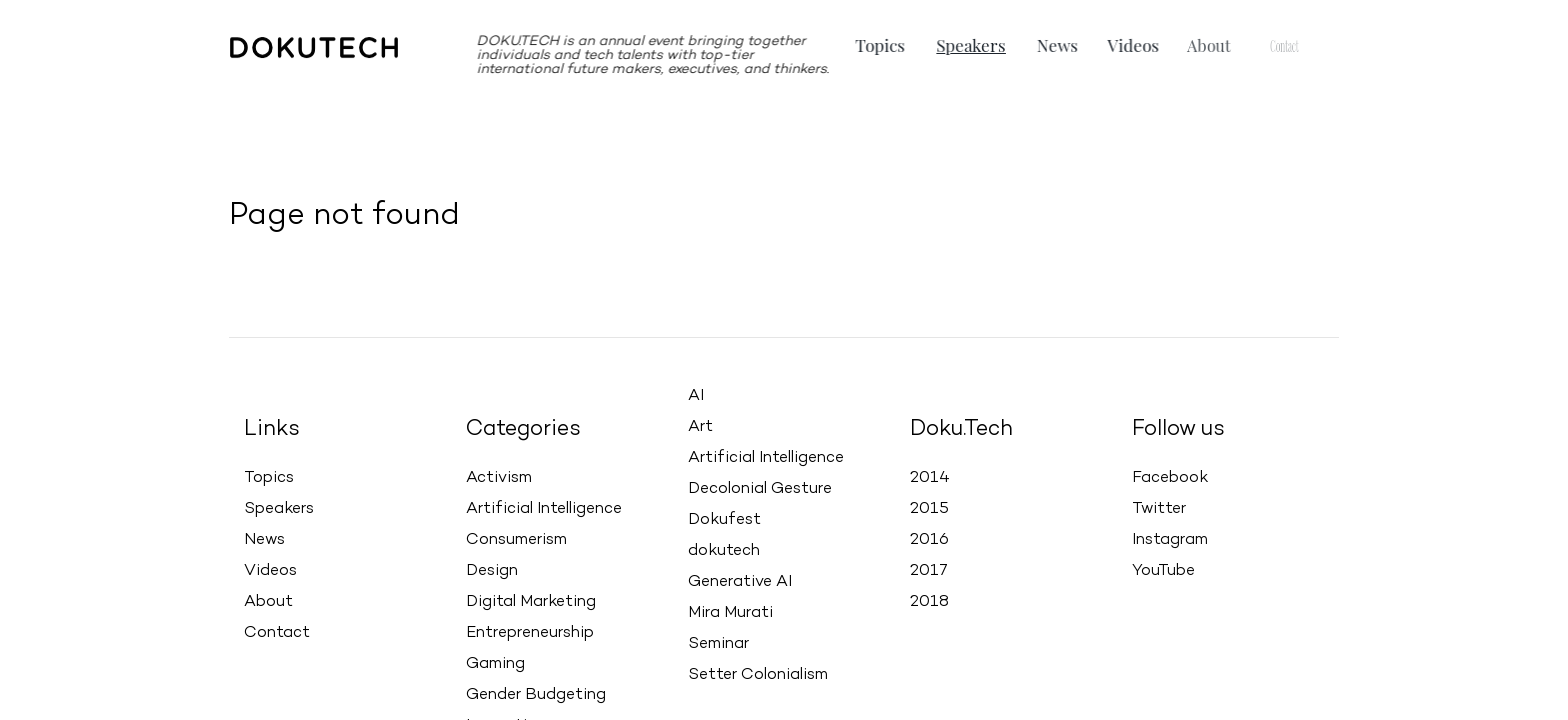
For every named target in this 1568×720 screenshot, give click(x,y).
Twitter (1159, 502)
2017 (929, 569)
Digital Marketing (531, 602)
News (1051, 45)
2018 (929, 600)
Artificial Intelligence (544, 509)
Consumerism (516, 540)
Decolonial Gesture (760, 489)
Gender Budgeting (536, 695)
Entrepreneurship (530, 633)
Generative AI (740, 582)
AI (696, 396)
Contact (277, 633)
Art (700, 427)
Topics (882, 45)
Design (492, 571)
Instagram (1170, 533)
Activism (499, 478)
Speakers (970, 45)
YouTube (1163, 564)
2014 (930, 476)
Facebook (1170, 471)
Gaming (495, 664)
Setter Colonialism (758, 675)
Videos (1120, 45)
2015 (929, 507)
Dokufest (724, 520)
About (268, 602)
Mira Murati (730, 613)
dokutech (724, 551)
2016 (929, 538)
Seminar (718, 644)
